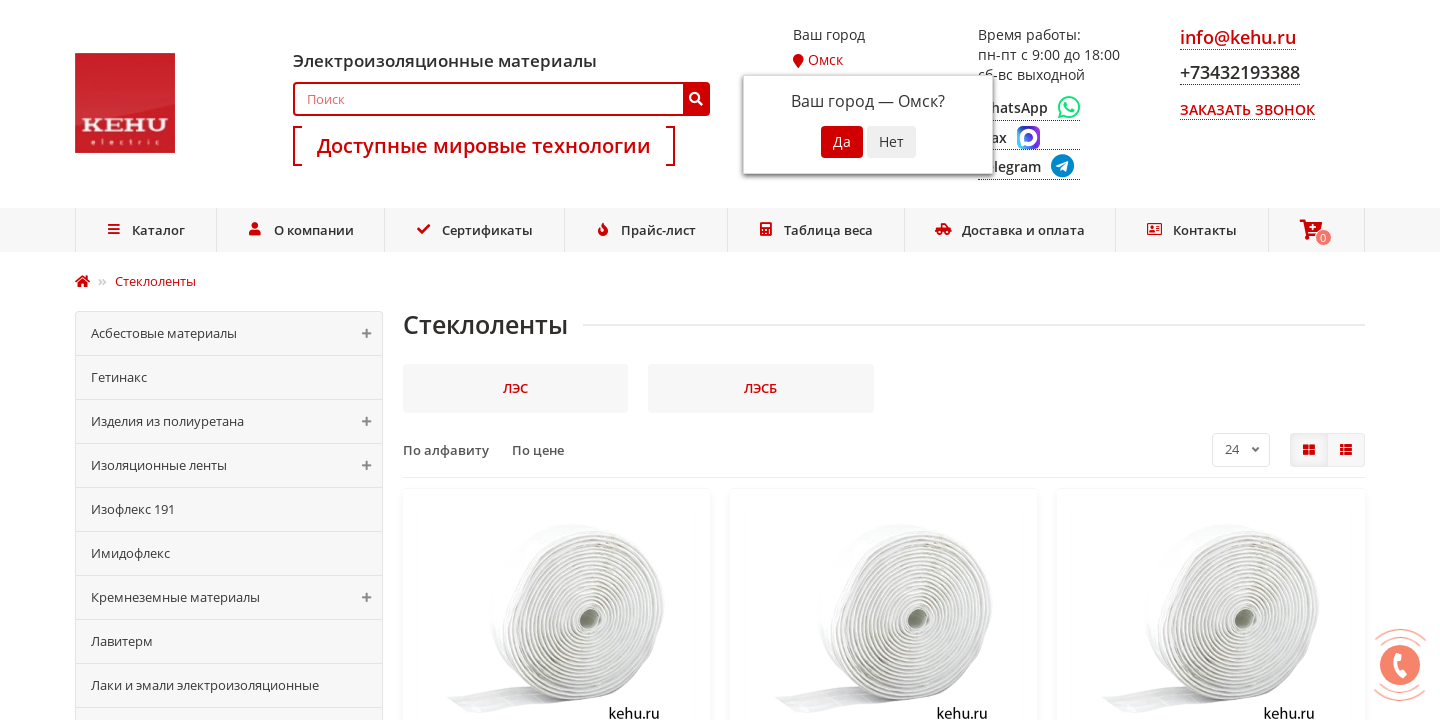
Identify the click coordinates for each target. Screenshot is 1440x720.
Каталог (146, 230)
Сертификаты (474, 230)
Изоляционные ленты (236, 465)
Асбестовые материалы (236, 333)
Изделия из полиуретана (236, 421)
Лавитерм (122, 641)
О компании (300, 230)
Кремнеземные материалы (236, 597)
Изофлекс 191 (133, 509)
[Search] (501, 99)
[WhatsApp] (1029, 108)
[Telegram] (1029, 167)
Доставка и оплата (1010, 230)
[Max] (1029, 138)
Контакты (1191, 230)
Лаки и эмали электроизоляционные (205, 685)
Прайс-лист (645, 230)
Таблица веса (816, 230)
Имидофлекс (130, 553)
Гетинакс (119, 377)
